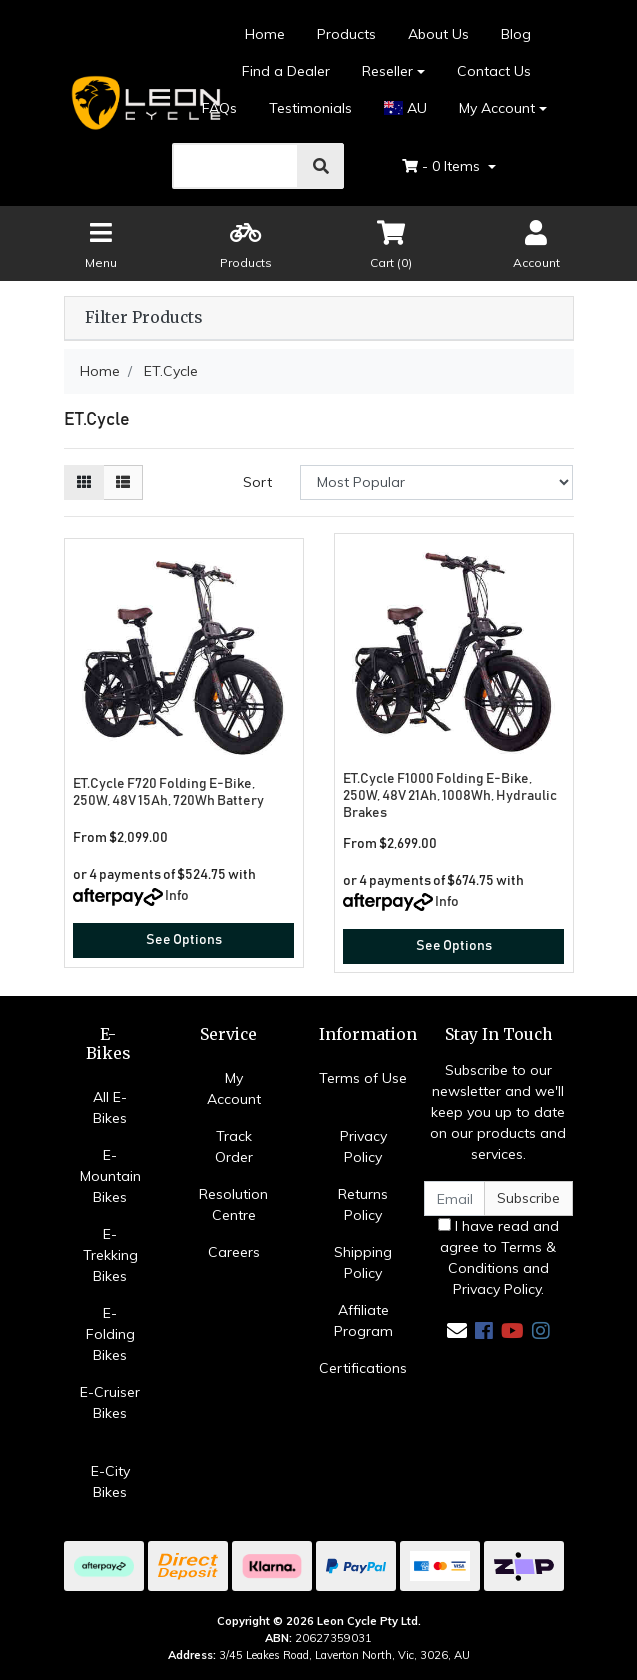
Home (265, 34)
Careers (234, 1252)
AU (405, 108)
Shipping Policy (363, 1262)
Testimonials (310, 108)
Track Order (234, 1146)
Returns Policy (363, 1204)
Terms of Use (363, 1078)
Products (346, 34)
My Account (234, 1088)
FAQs (219, 108)
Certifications (363, 1368)
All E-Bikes (110, 1107)
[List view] (123, 482)
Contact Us (494, 71)
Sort (257, 482)
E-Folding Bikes (110, 1334)
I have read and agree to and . (498, 1257)
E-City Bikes (110, 1481)
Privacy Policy (363, 1146)
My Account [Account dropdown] (497, 108)
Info (177, 896)
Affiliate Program (363, 1320)
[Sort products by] (436, 482)
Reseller (387, 71)
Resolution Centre (233, 1204)
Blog (516, 34)
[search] (236, 166)
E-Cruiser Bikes (110, 1402)
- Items (443, 166)
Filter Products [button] (143, 318)
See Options (184, 940)
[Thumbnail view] (84, 482)
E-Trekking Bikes (110, 1255)
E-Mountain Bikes (110, 1176)
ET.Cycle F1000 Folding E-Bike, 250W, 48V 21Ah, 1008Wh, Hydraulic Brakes (450, 796)
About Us (438, 34)
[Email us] (457, 1330)
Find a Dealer (286, 71)
